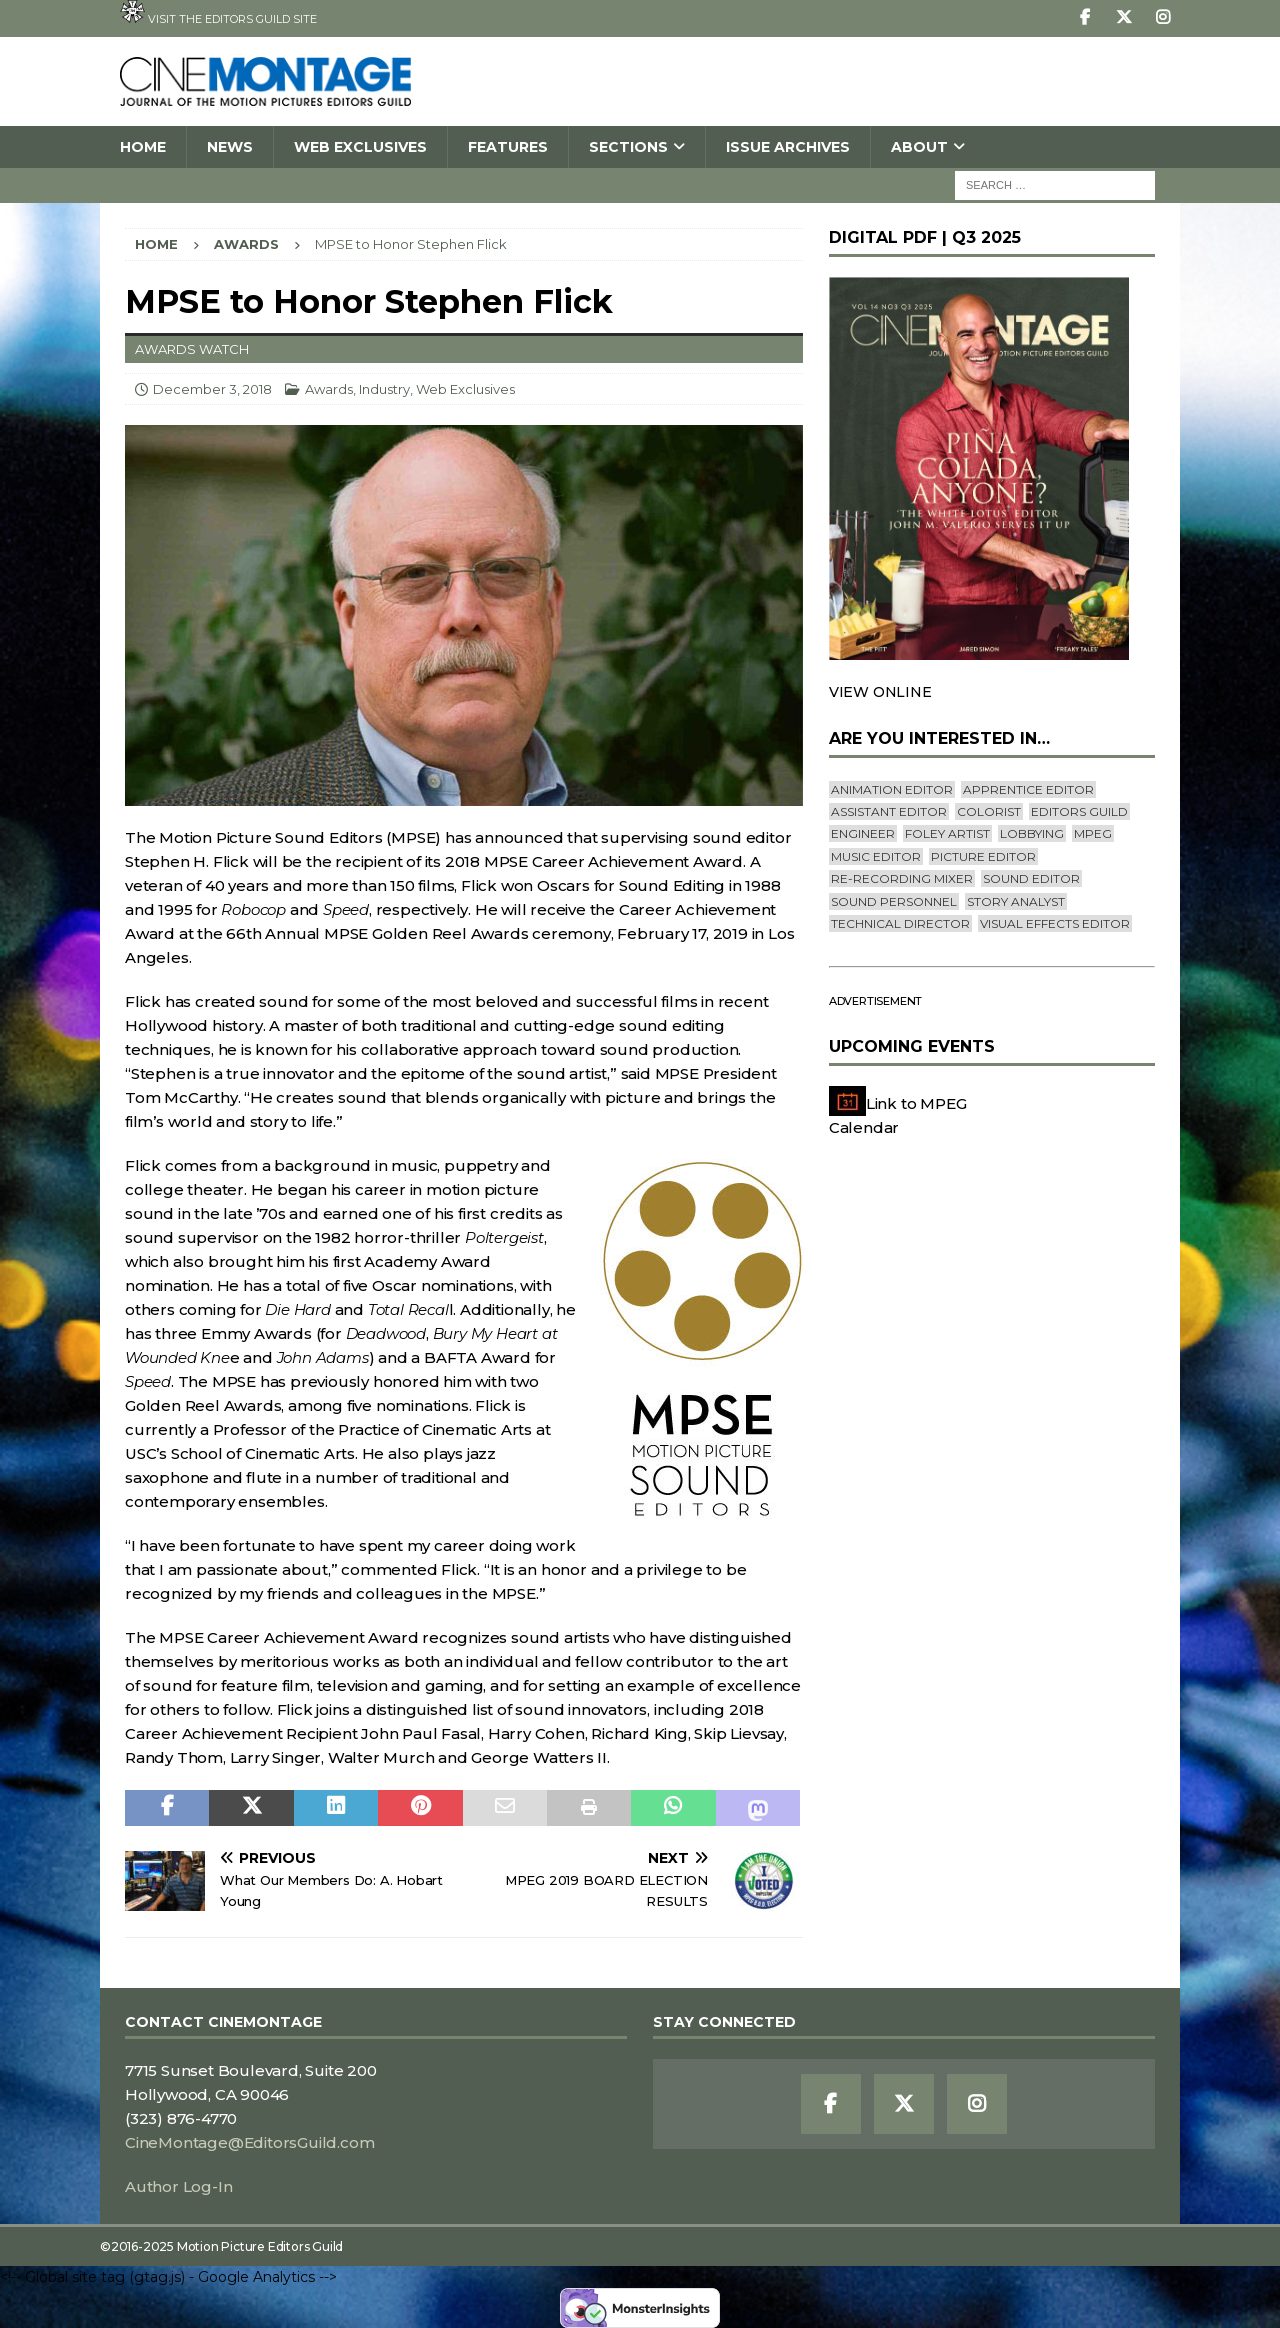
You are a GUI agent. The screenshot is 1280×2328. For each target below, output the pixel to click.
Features (508, 147)
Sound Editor (1031, 878)
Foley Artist (947, 833)
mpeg (1093, 833)
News (230, 147)
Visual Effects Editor (1055, 923)
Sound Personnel (894, 901)
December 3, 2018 (212, 389)
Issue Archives (788, 147)
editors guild (1079, 811)
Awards (329, 389)
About (919, 147)
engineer (863, 833)
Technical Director (900, 923)
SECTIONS (628, 147)
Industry (384, 389)
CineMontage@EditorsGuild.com (249, 2142)
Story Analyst (1016, 901)
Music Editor (876, 856)
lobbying (1032, 833)
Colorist (989, 811)
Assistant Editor (889, 811)
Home (143, 147)
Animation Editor (892, 789)
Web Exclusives (360, 147)
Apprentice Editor (1028, 789)
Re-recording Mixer (902, 878)
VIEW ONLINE (880, 692)
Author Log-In (178, 2186)
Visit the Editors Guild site (218, 13)
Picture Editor (983, 856)
